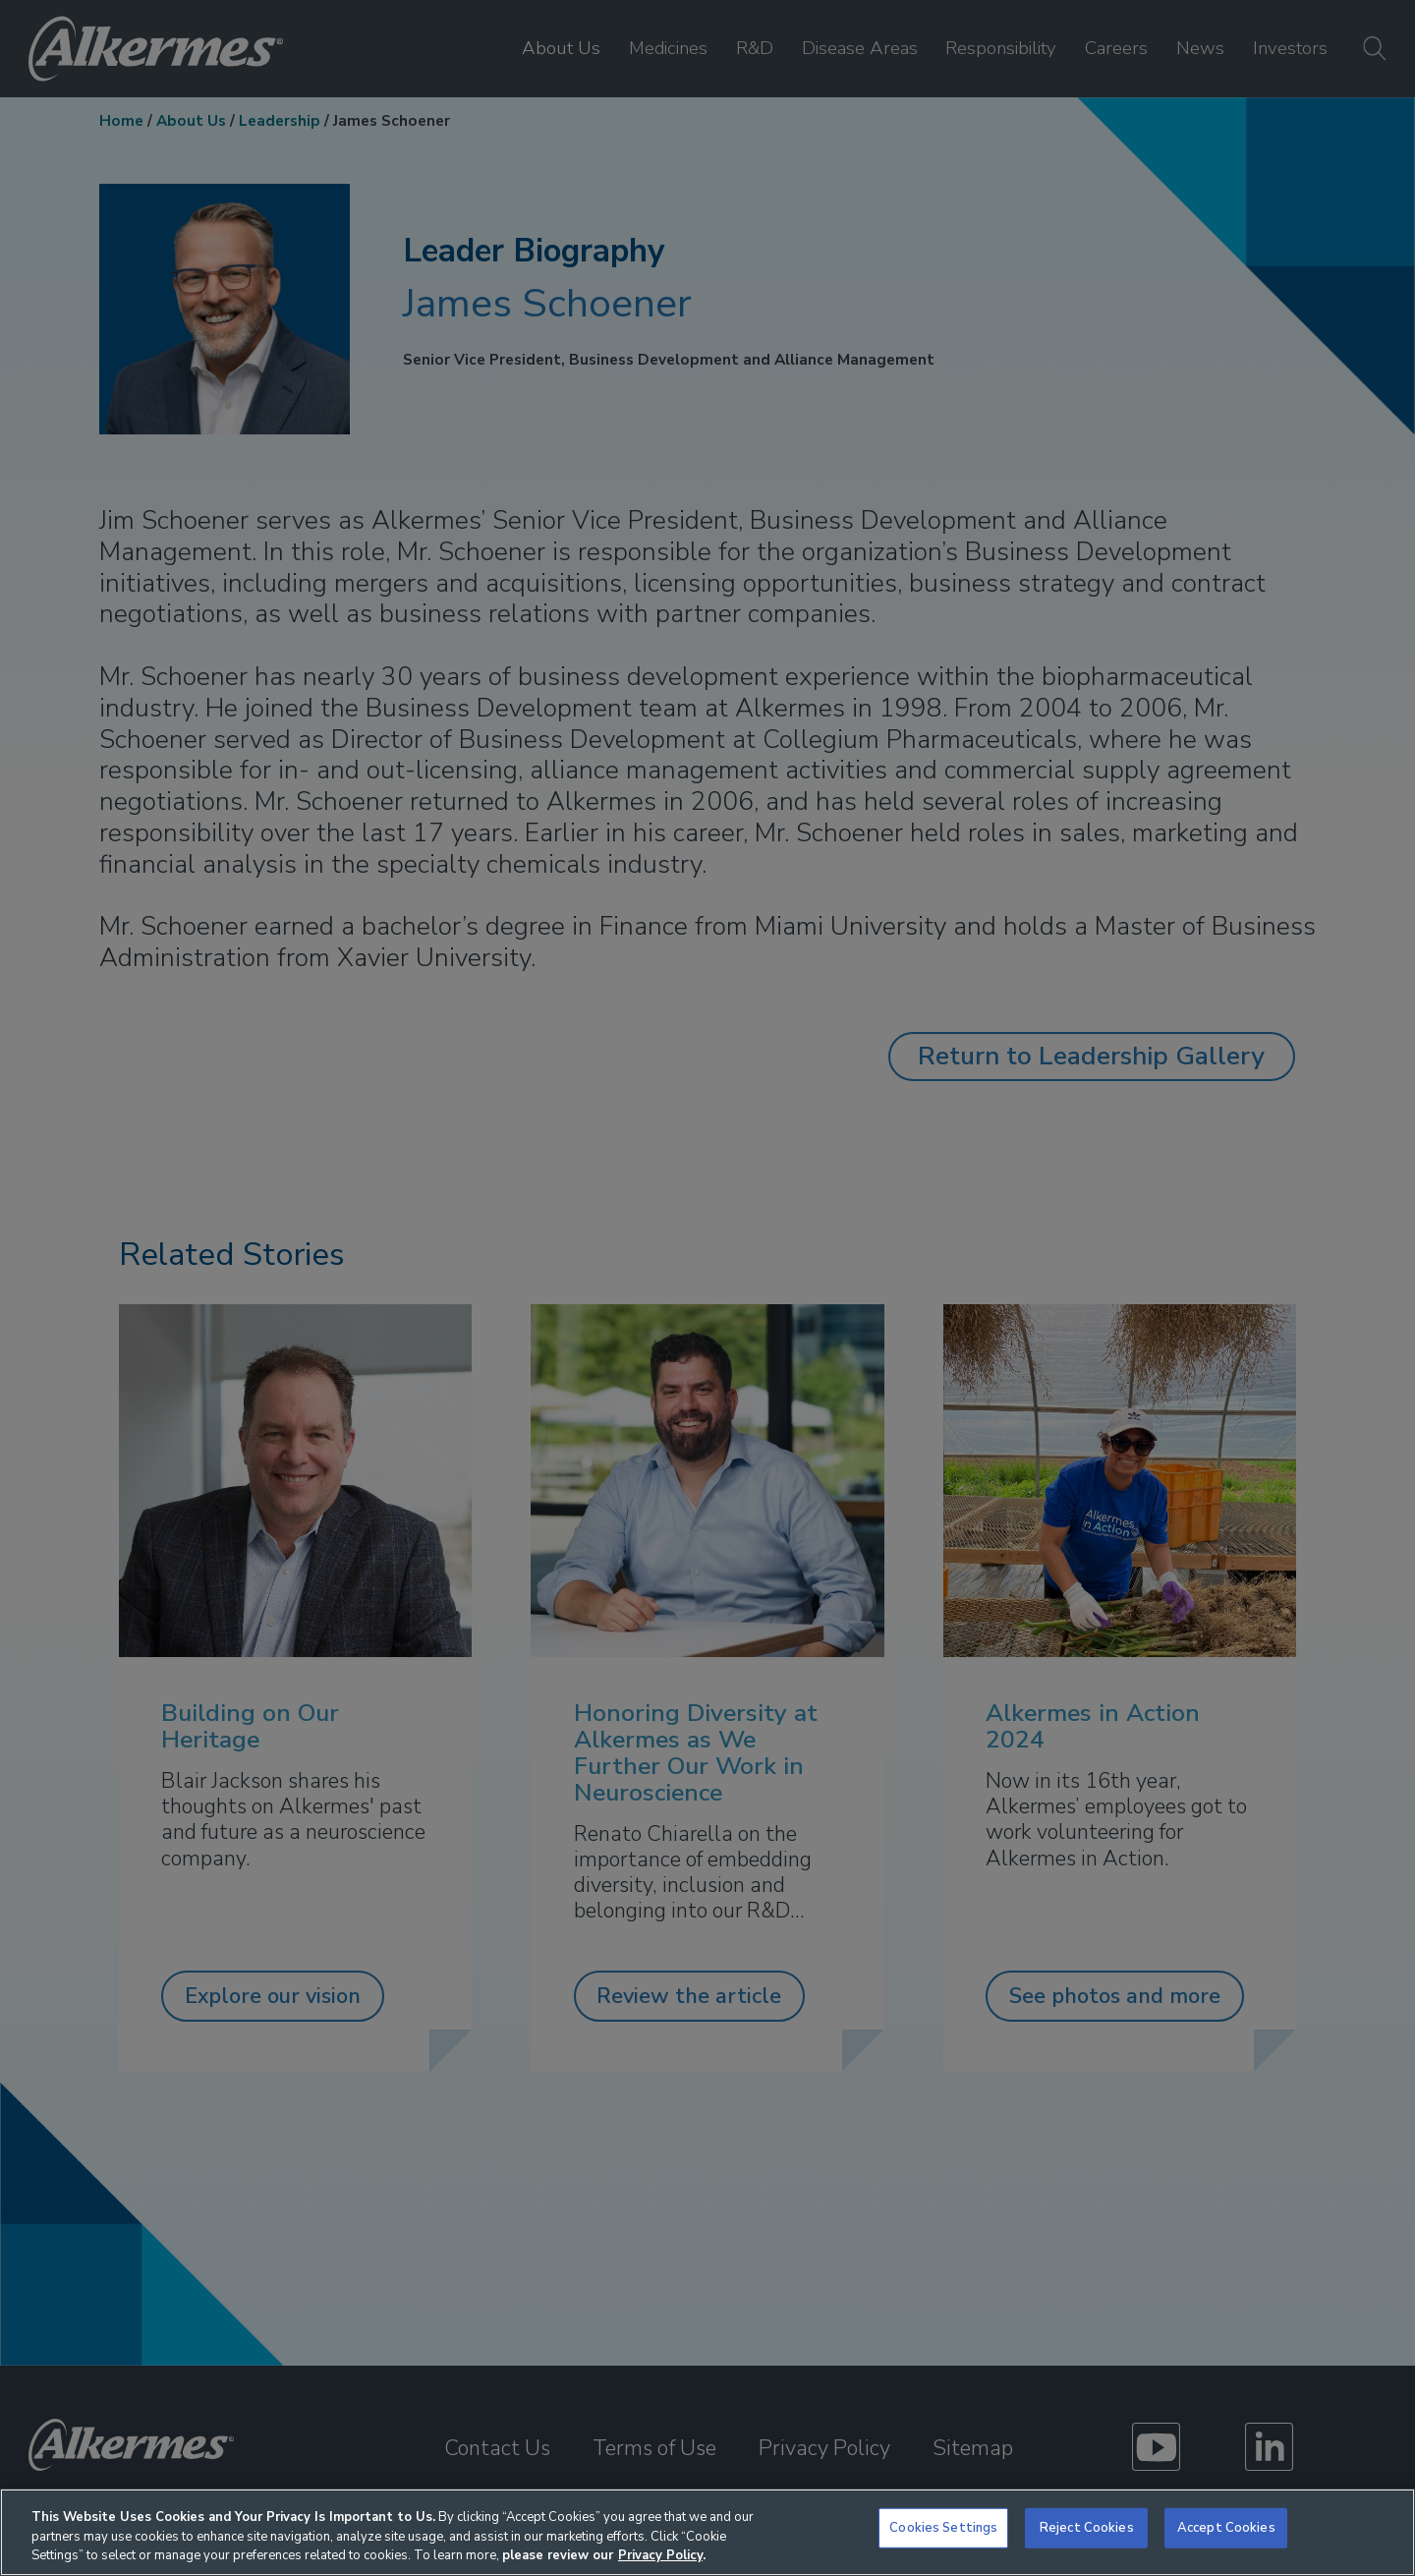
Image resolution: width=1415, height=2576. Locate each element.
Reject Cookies (1087, 2527)
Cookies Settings (943, 2527)
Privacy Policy (660, 2555)
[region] (707, 2532)
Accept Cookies (1226, 2527)
